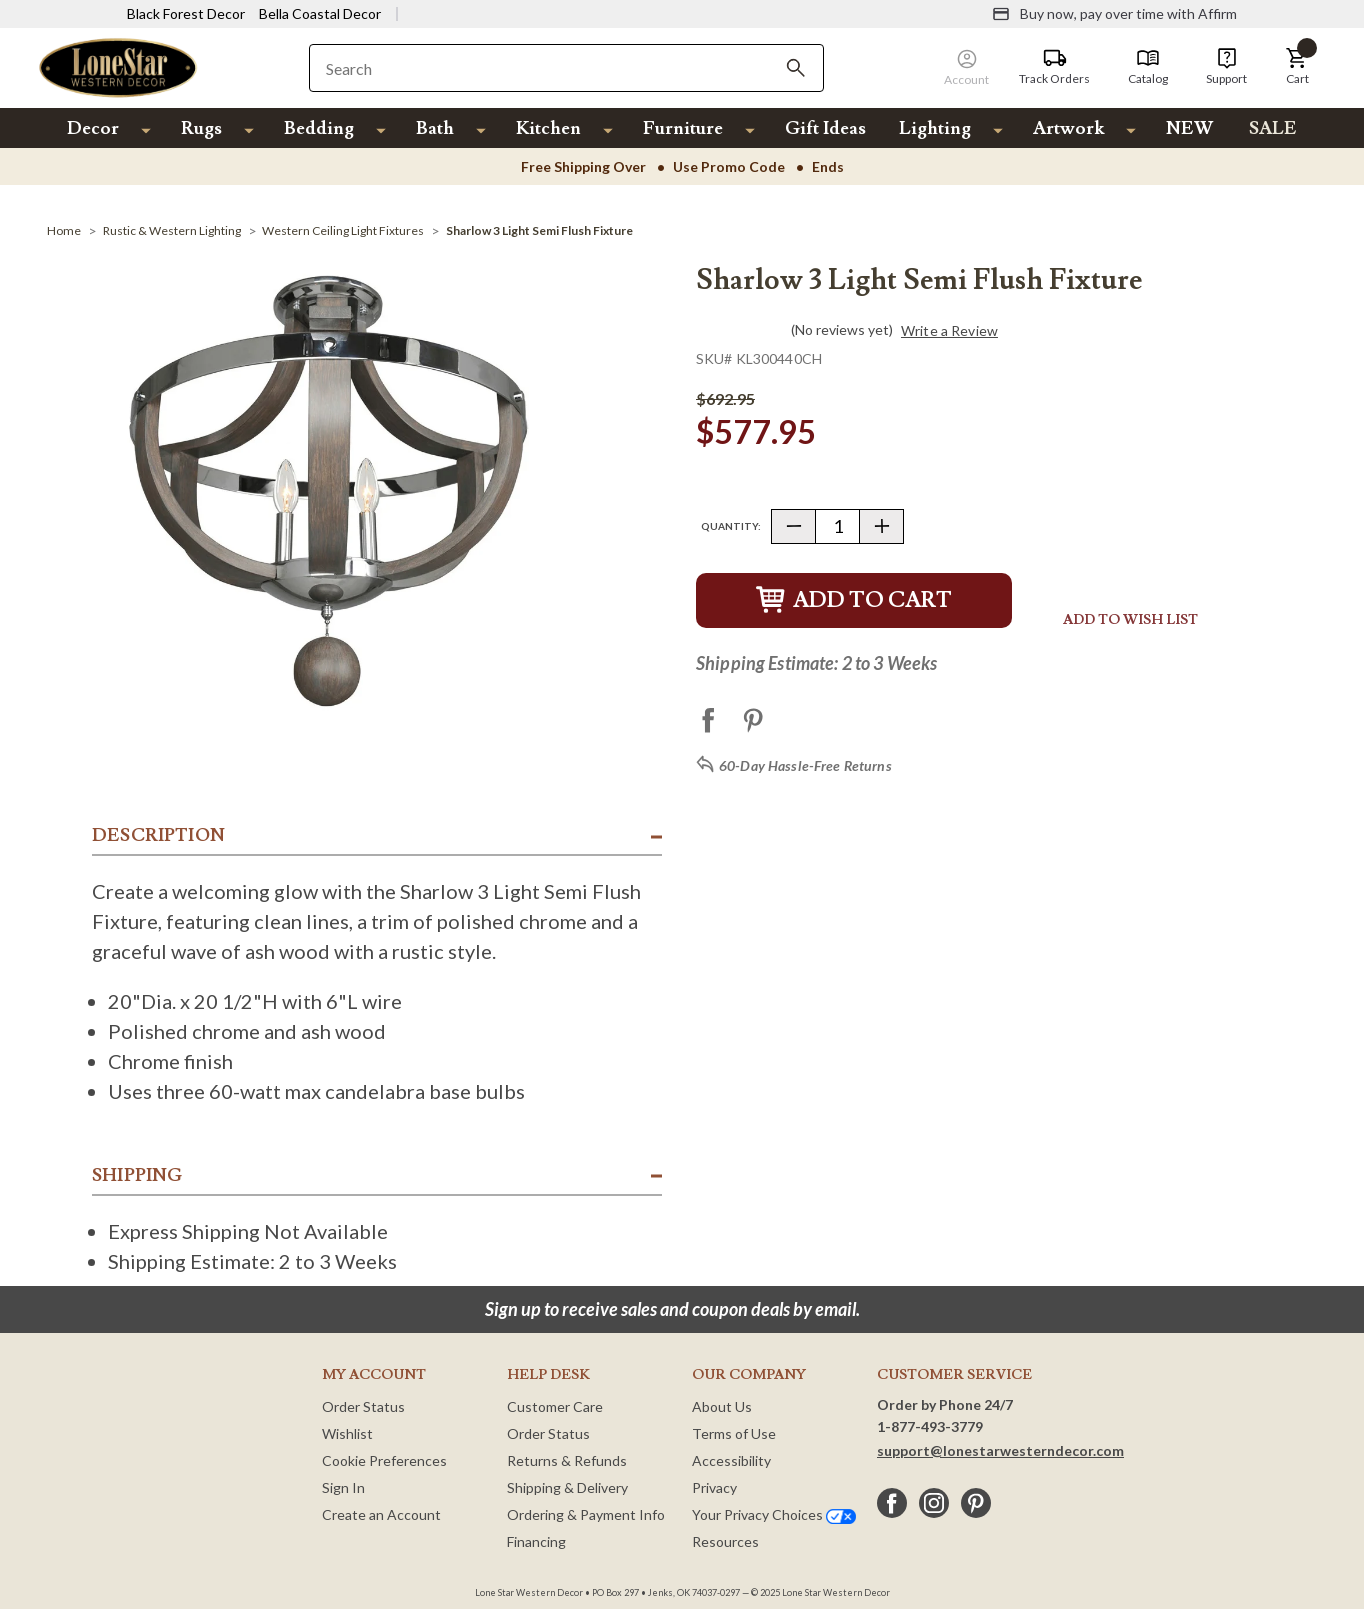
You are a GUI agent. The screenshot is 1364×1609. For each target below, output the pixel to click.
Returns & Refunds (567, 1460)
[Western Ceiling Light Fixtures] (343, 230)
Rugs (201, 128)
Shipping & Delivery (567, 1487)
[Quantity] (837, 526)
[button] (1297, 67)
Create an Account (381, 1514)
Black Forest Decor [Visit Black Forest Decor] (186, 13)
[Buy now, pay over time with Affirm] (1114, 14)
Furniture (683, 128)
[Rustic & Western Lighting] (172, 230)
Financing (536, 1541)
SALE (1273, 128)
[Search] (796, 68)
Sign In (343, 1487)
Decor (93, 128)
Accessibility (731, 1460)
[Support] (1226, 67)
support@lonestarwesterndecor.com (1000, 1450)
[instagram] (934, 1503)
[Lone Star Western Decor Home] (118, 66)
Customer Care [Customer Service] (555, 1406)
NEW (1189, 128)
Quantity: (731, 526)
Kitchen (548, 128)
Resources (725, 1541)
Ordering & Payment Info (586, 1514)
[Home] (64, 230)
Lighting (935, 128)
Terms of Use (734, 1433)
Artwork (1068, 128)
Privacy (714, 1487)
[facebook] (892, 1503)
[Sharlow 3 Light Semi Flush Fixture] (539, 230)
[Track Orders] (1054, 67)
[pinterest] (976, 1503)
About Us (722, 1406)
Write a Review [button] (949, 331)
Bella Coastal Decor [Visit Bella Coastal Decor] (320, 13)
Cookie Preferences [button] (384, 1460)
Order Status (363, 1406)
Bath (435, 128)
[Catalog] (1148, 67)
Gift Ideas (825, 128)
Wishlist (347, 1433)
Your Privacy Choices (774, 1514)
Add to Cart (854, 600)
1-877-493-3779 (930, 1426)
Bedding (319, 128)
